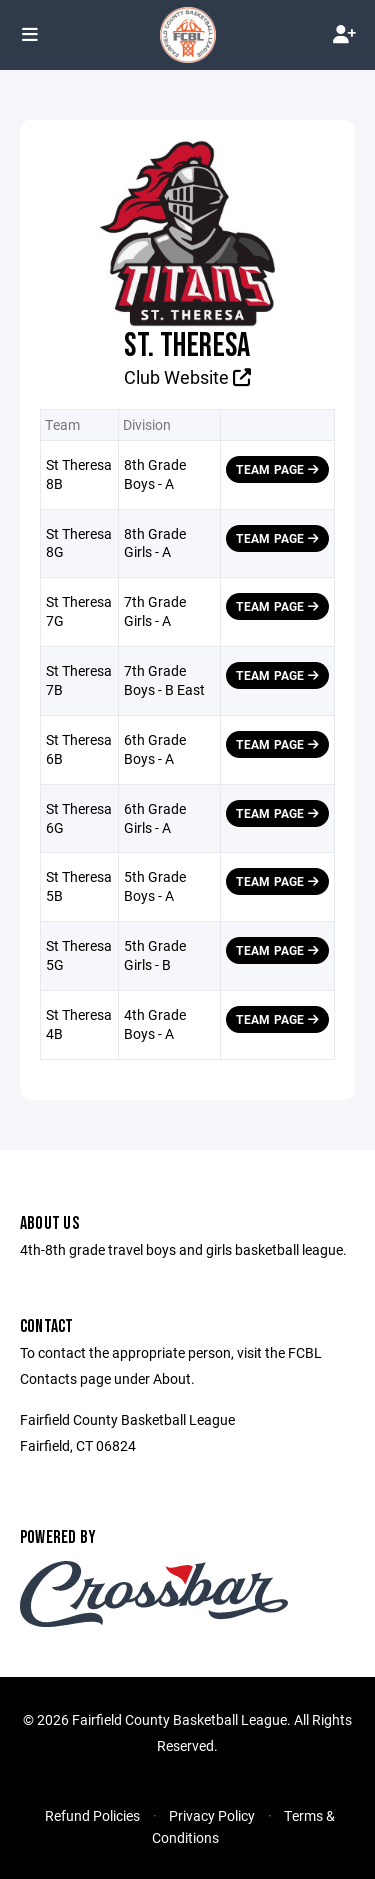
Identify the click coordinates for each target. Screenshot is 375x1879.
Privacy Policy (212, 1815)
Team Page (277, 469)
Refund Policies (92, 1815)
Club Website (187, 377)
